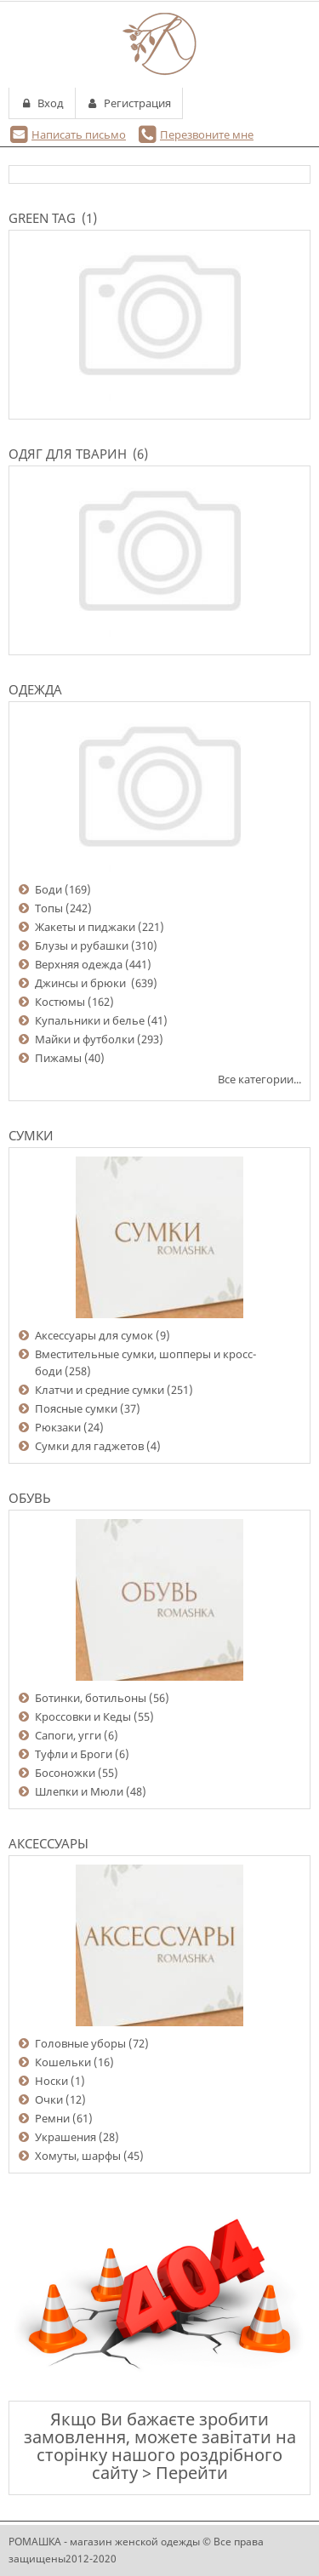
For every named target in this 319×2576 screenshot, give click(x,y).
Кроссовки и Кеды (83, 1716)
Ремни (52, 2118)
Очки (49, 2099)
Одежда (35, 689)
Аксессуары (48, 1843)
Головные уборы (80, 2043)
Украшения (65, 2137)
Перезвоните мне (206, 134)
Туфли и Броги (73, 1754)
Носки (51, 2080)
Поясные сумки (76, 1408)
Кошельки (63, 2062)
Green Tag (42, 217)
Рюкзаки (58, 1427)
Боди (48, 889)
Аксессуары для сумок (94, 1335)
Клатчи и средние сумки (99, 1389)
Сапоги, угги (68, 1735)
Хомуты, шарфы (78, 2155)
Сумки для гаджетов (89, 1446)
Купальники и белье (90, 1020)
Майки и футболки (84, 1039)
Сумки (31, 1135)
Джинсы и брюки (81, 983)
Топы (49, 908)
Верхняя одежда (78, 964)
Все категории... (259, 1079)
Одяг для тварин (68, 453)
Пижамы (58, 1057)
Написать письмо (78, 134)
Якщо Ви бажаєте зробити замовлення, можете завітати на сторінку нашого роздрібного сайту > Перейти (160, 2446)
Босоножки (65, 1772)
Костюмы (60, 1001)
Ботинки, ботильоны (90, 1697)
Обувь (30, 1497)
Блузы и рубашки (81, 945)
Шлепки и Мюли (79, 1791)
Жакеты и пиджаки (85, 926)
